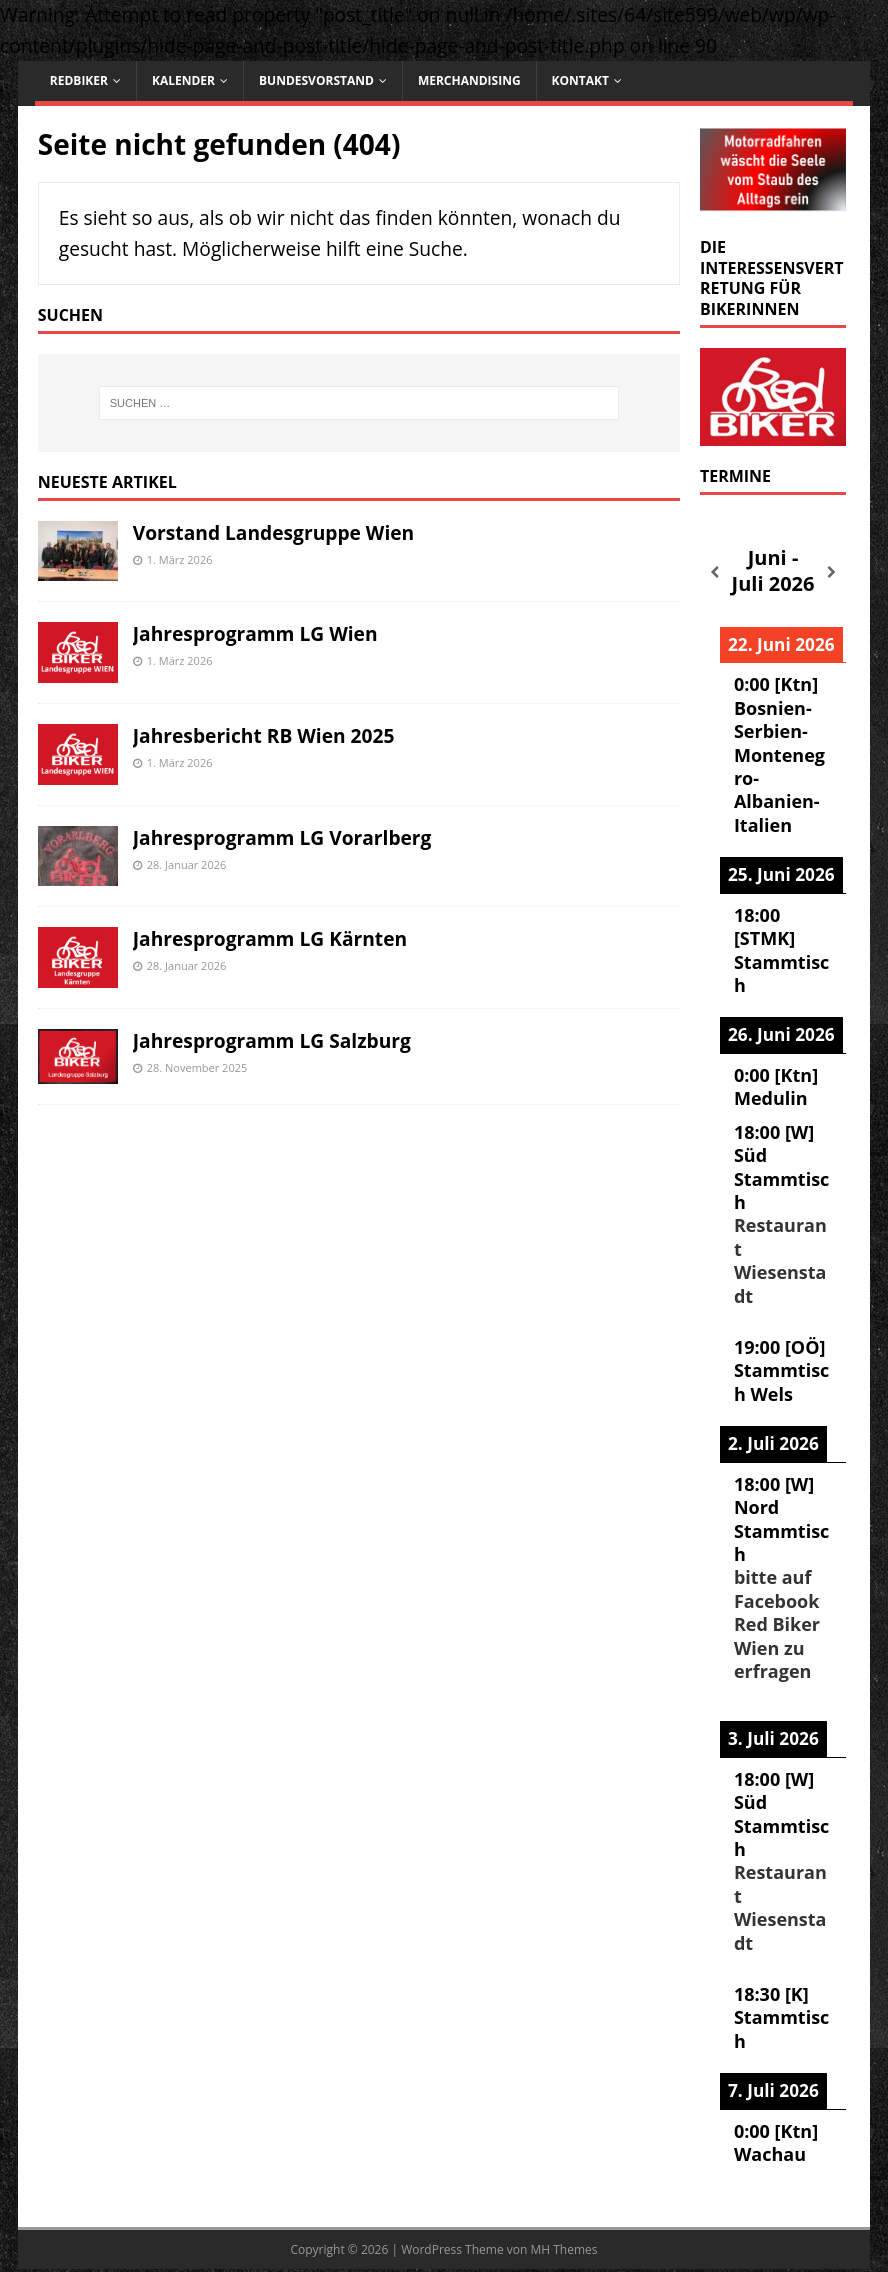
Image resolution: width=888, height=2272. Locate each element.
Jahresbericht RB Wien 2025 (264, 735)
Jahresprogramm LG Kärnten (270, 938)
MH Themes (563, 2249)
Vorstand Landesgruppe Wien (273, 532)
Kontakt (580, 80)
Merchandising (469, 80)
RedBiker (79, 80)
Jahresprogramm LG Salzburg (272, 1040)
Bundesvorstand (316, 80)
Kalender (183, 80)
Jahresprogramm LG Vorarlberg (282, 837)
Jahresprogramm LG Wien (255, 633)
